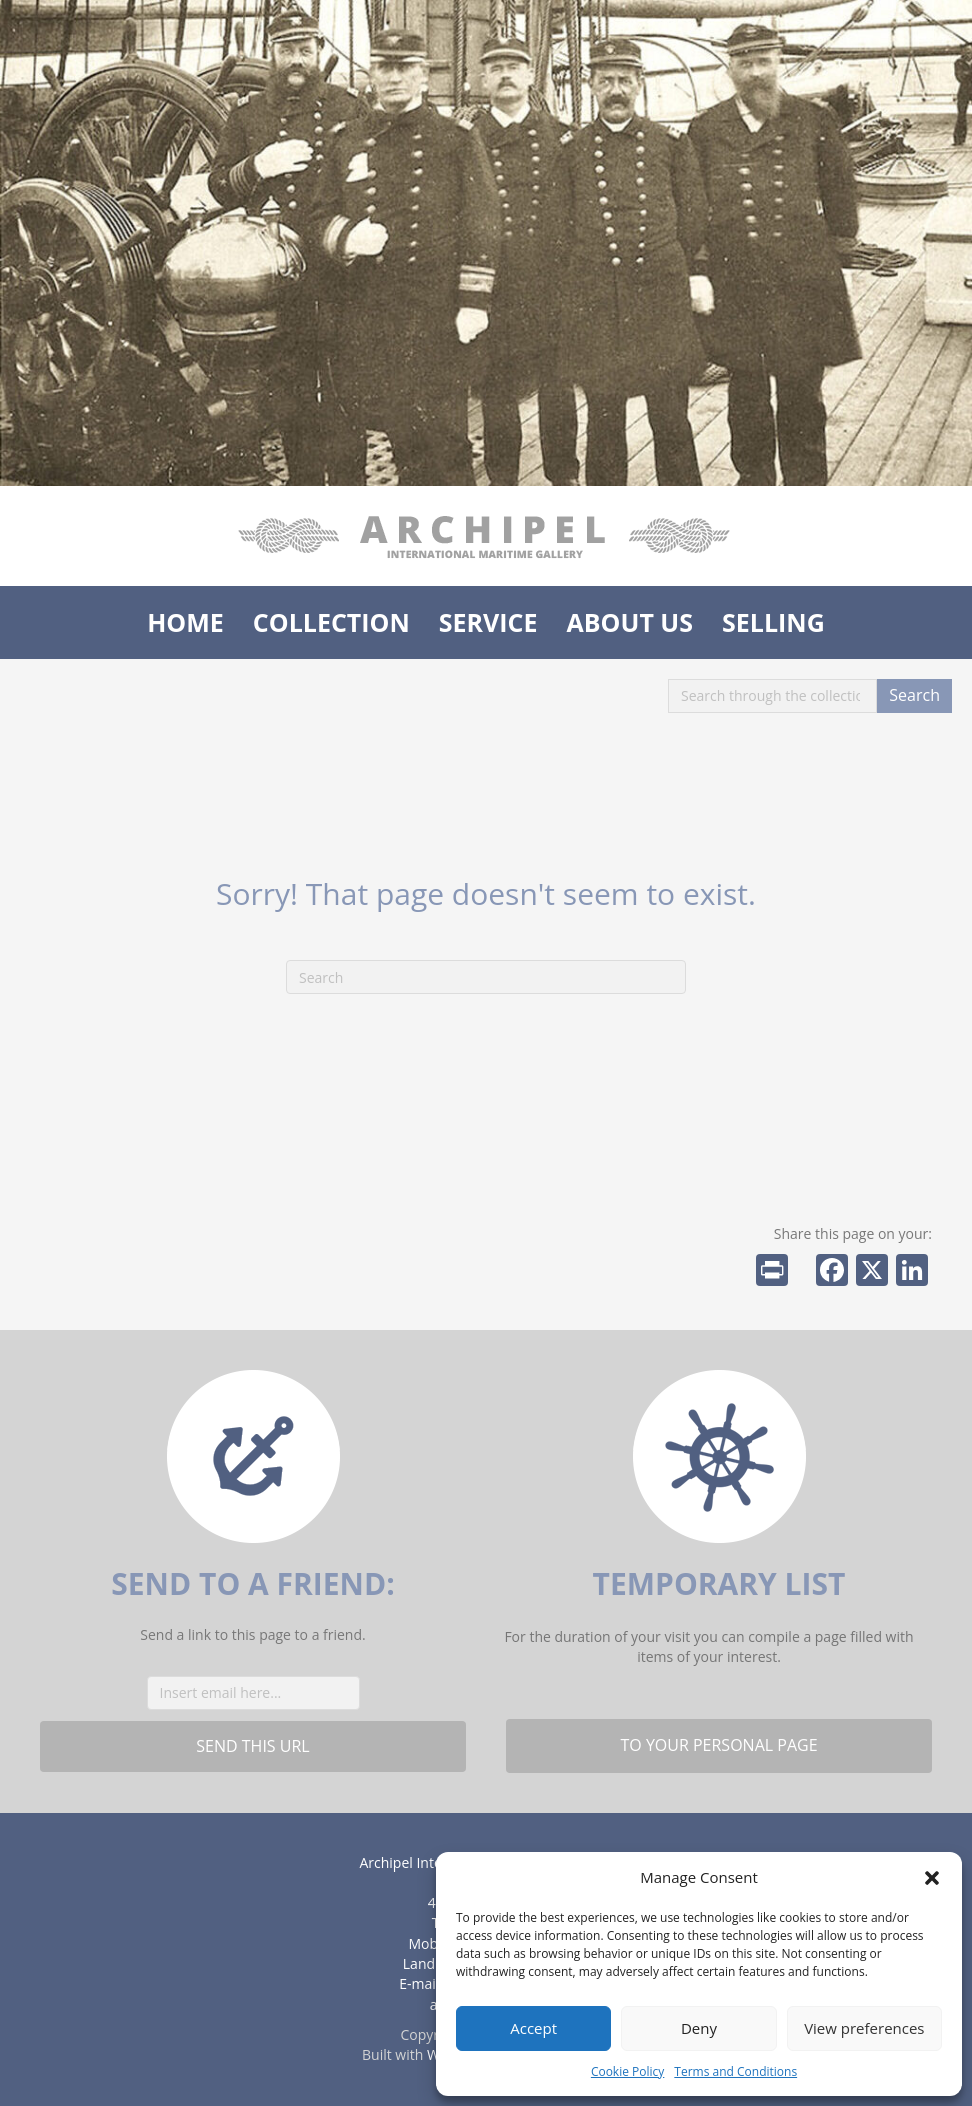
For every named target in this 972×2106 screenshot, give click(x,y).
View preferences (864, 2028)
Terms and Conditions (735, 2071)
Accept (533, 2028)
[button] (932, 1878)
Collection (331, 622)
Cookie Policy (627, 2071)
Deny (699, 2028)
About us (630, 622)
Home (185, 622)
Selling (773, 622)
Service (488, 622)
